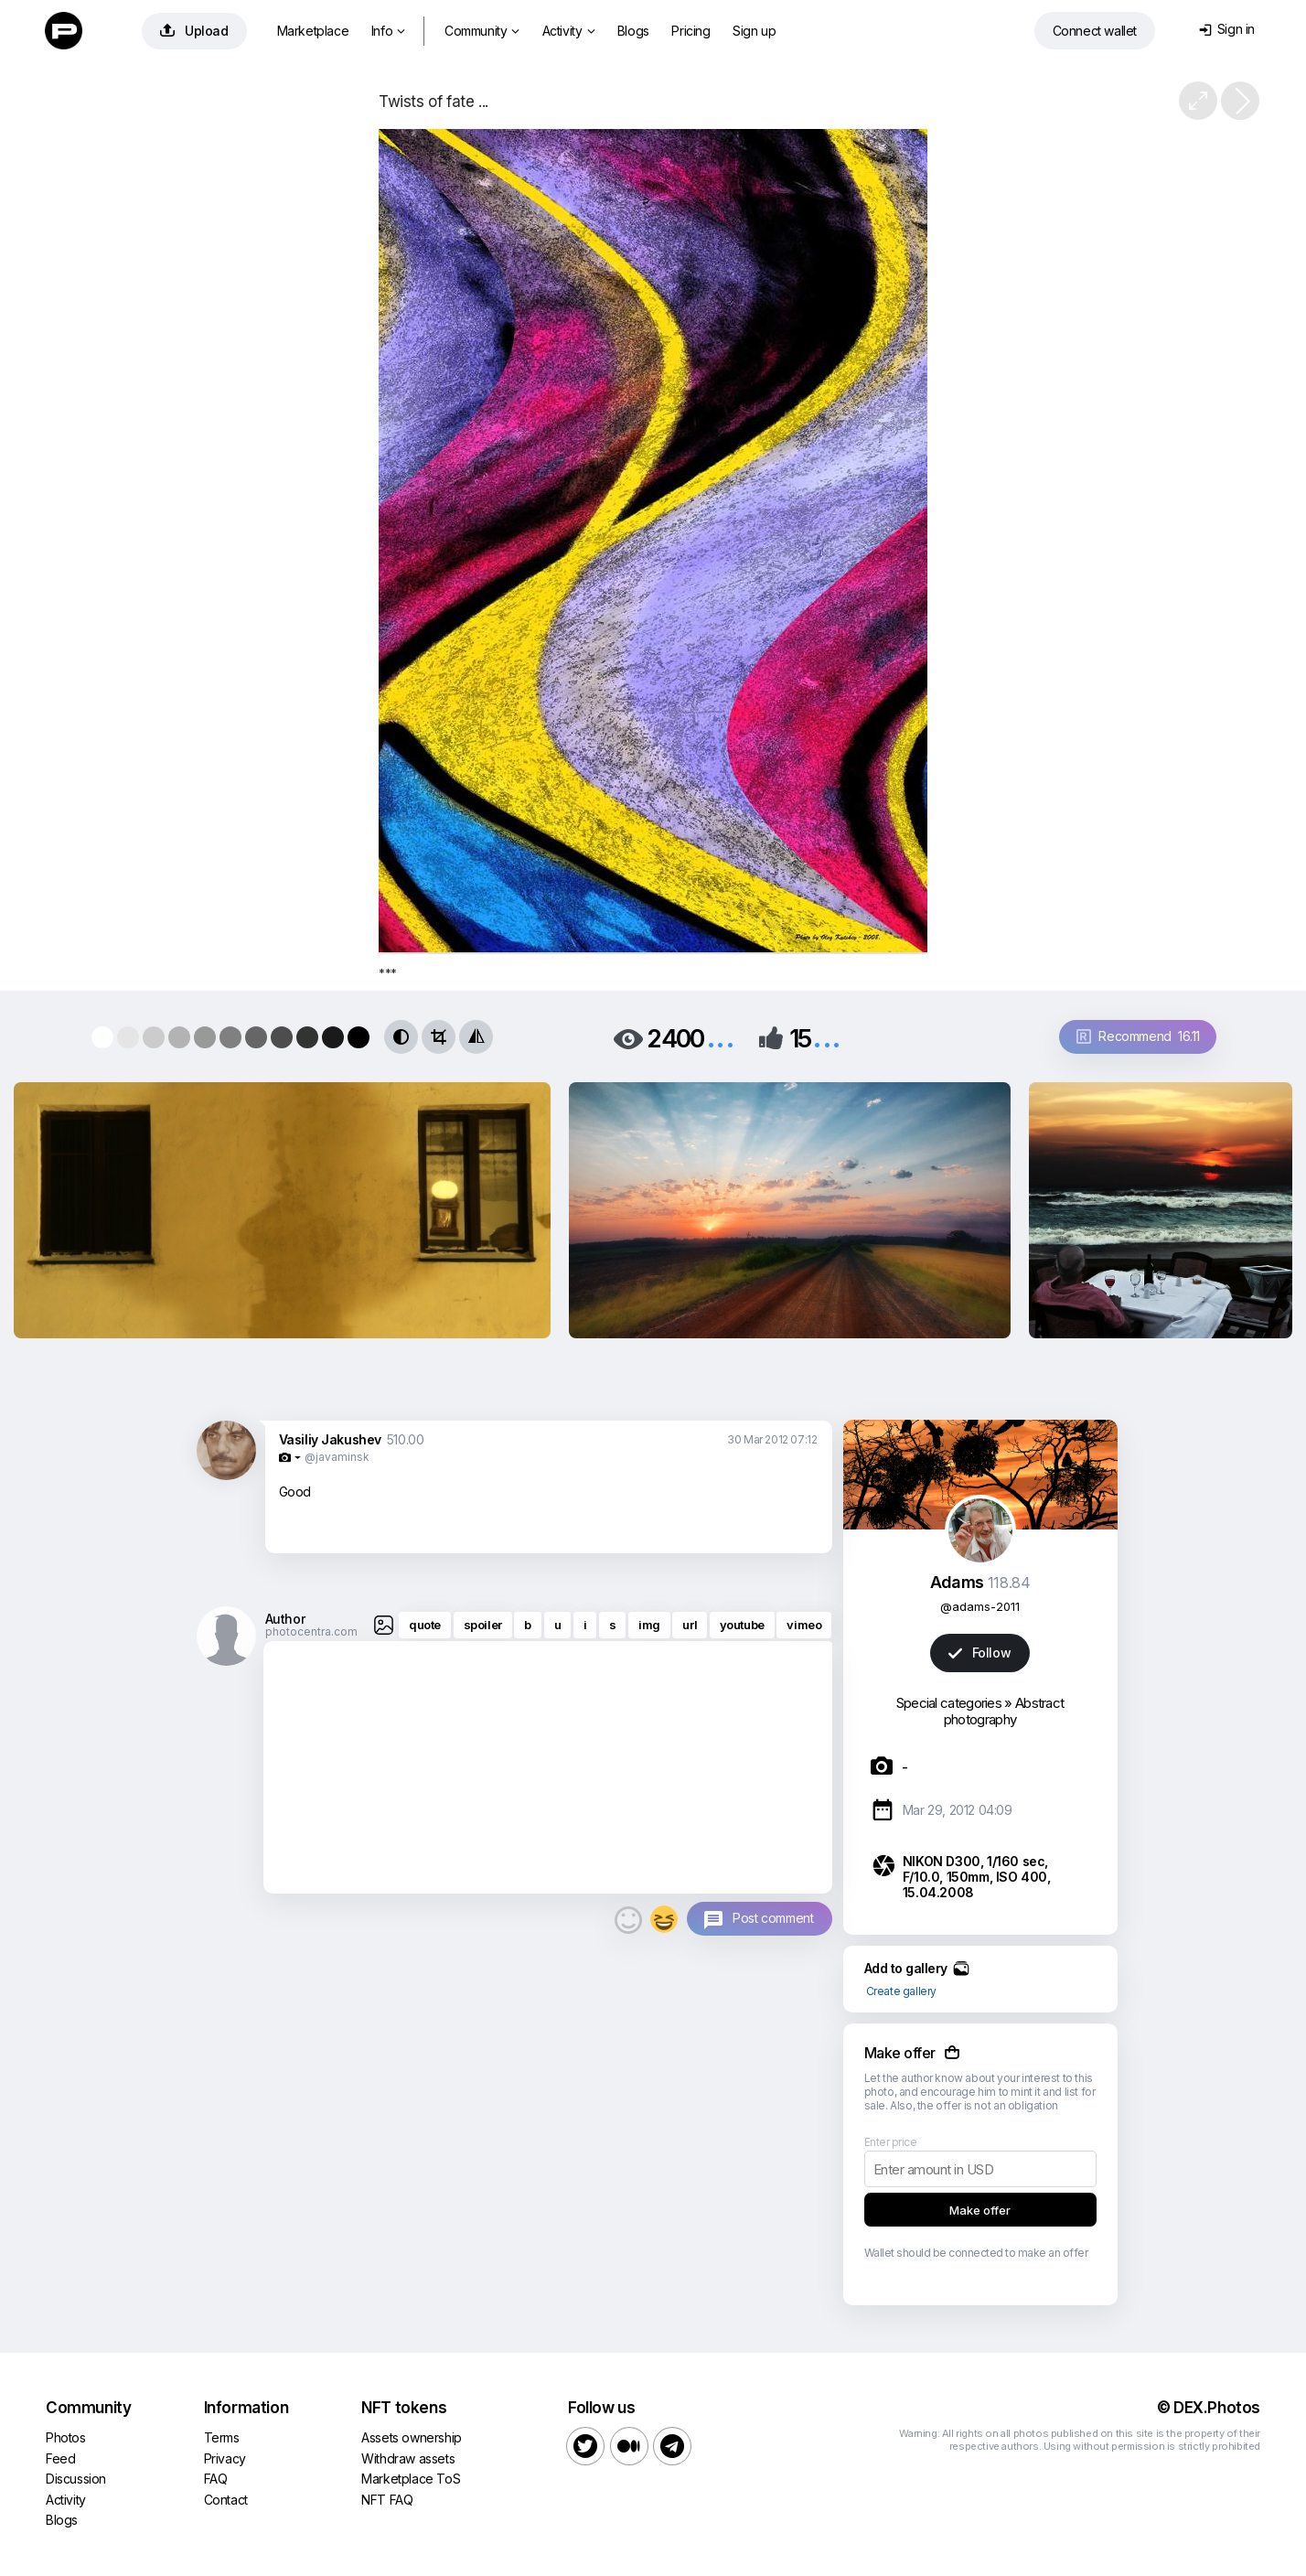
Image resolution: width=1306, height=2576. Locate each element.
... (720, 1037)
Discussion (76, 2478)
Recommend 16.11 (1138, 1036)
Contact (226, 2499)
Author (285, 1618)
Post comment (773, 1918)
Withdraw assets (408, 2458)
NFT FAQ (386, 2499)
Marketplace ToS (410, 2478)
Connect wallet (1095, 30)
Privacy (225, 2458)
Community (481, 30)
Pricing (690, 30)
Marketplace (313, 30)
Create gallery (901, 1991)
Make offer (980, 2210)
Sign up (754, 30)
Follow (979, 1652)
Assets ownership (411, 2437)
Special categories (948, 1703)
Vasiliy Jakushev (330, 1439)
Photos (66, 2437)
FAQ (216, 2478)
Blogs (633, 30)
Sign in (1227, 29)
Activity (568, 30)
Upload (194, 30)
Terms (222, 2437)
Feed (60, 2458)
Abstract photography (1004, 1711)
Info (388, 30)
